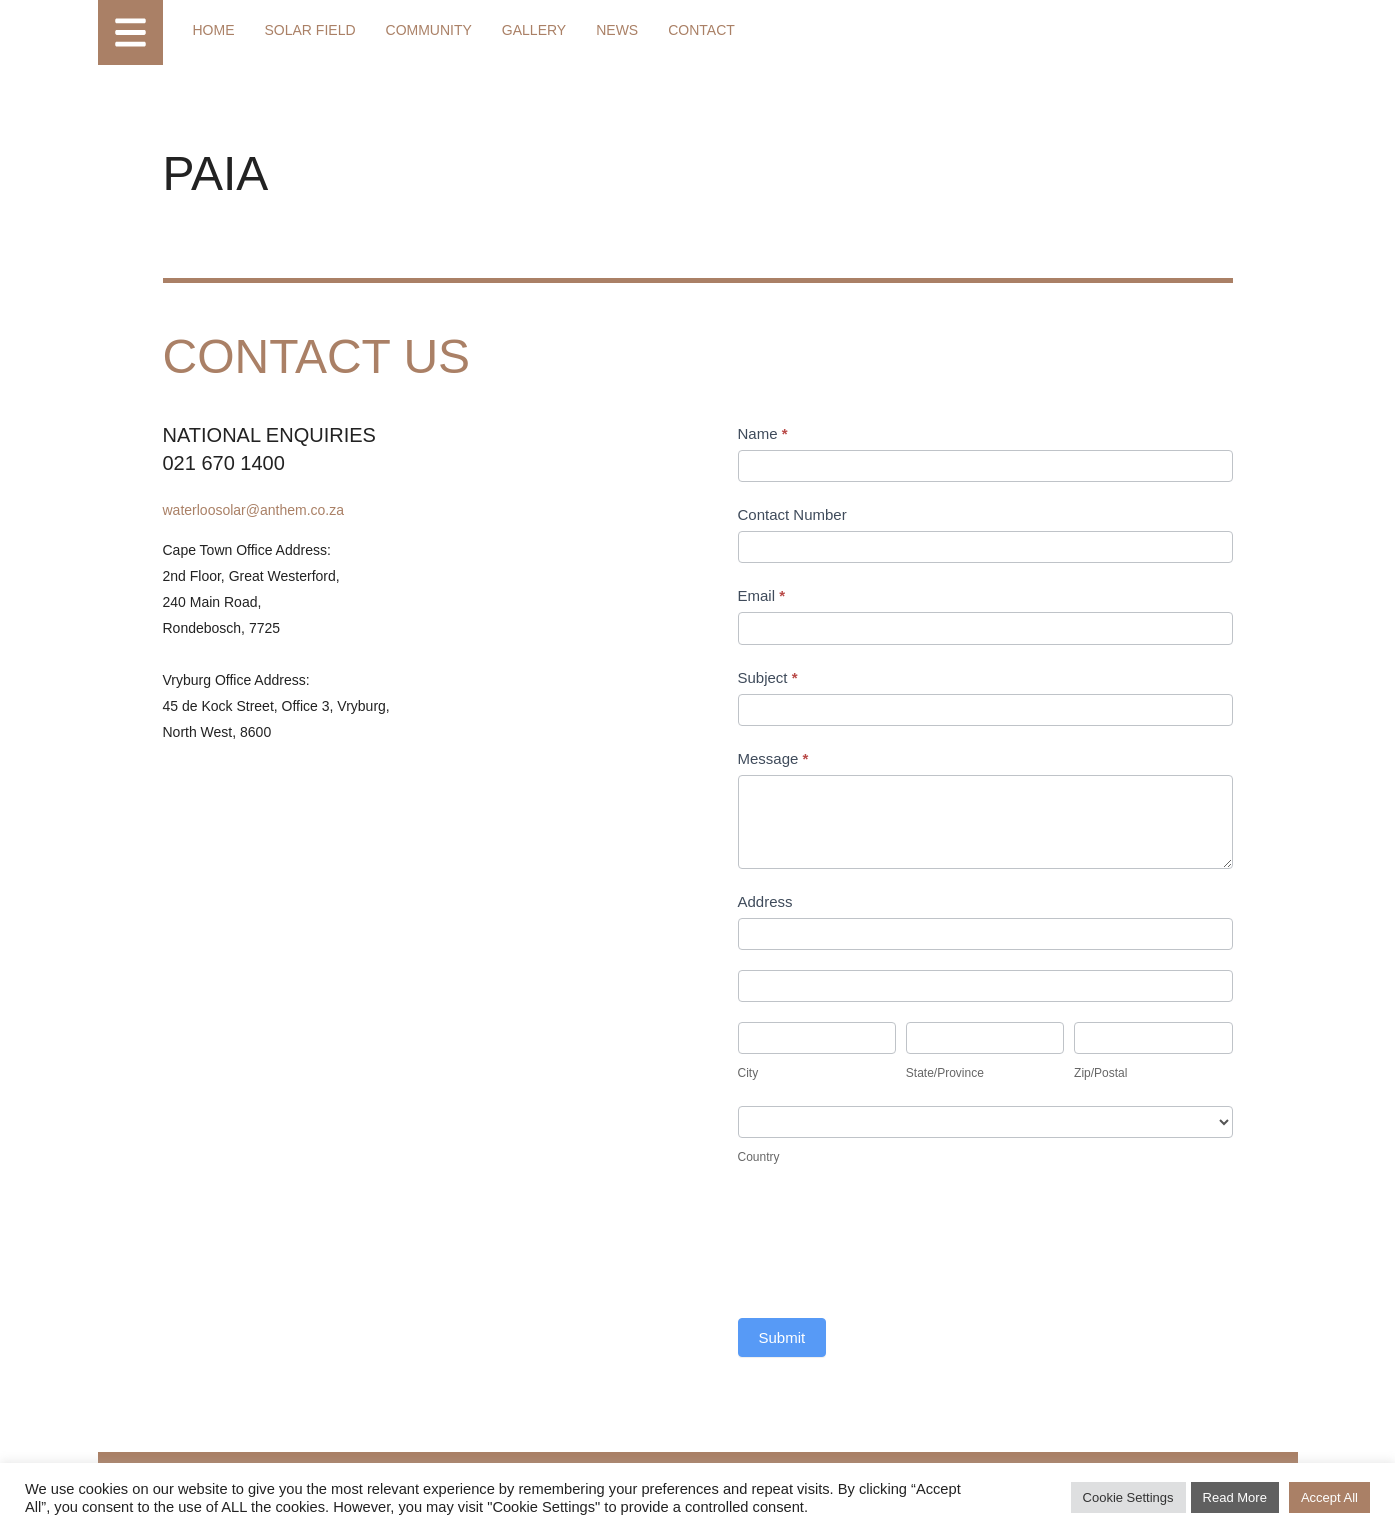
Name (763, 433)
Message (773, 758)
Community (429, 30)
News (617, 30)
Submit (782, 1337)
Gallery (534, 30)
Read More (1235, 1497)
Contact (701, 30)
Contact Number (792, 514)
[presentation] (890, 1249)
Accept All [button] (1329, 1497)
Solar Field (310, 30)
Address (765, 901)
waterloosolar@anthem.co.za (254, 510)
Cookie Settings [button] (1128, 1497)
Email (762, 595)
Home (214, 30)
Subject (768, 677)
